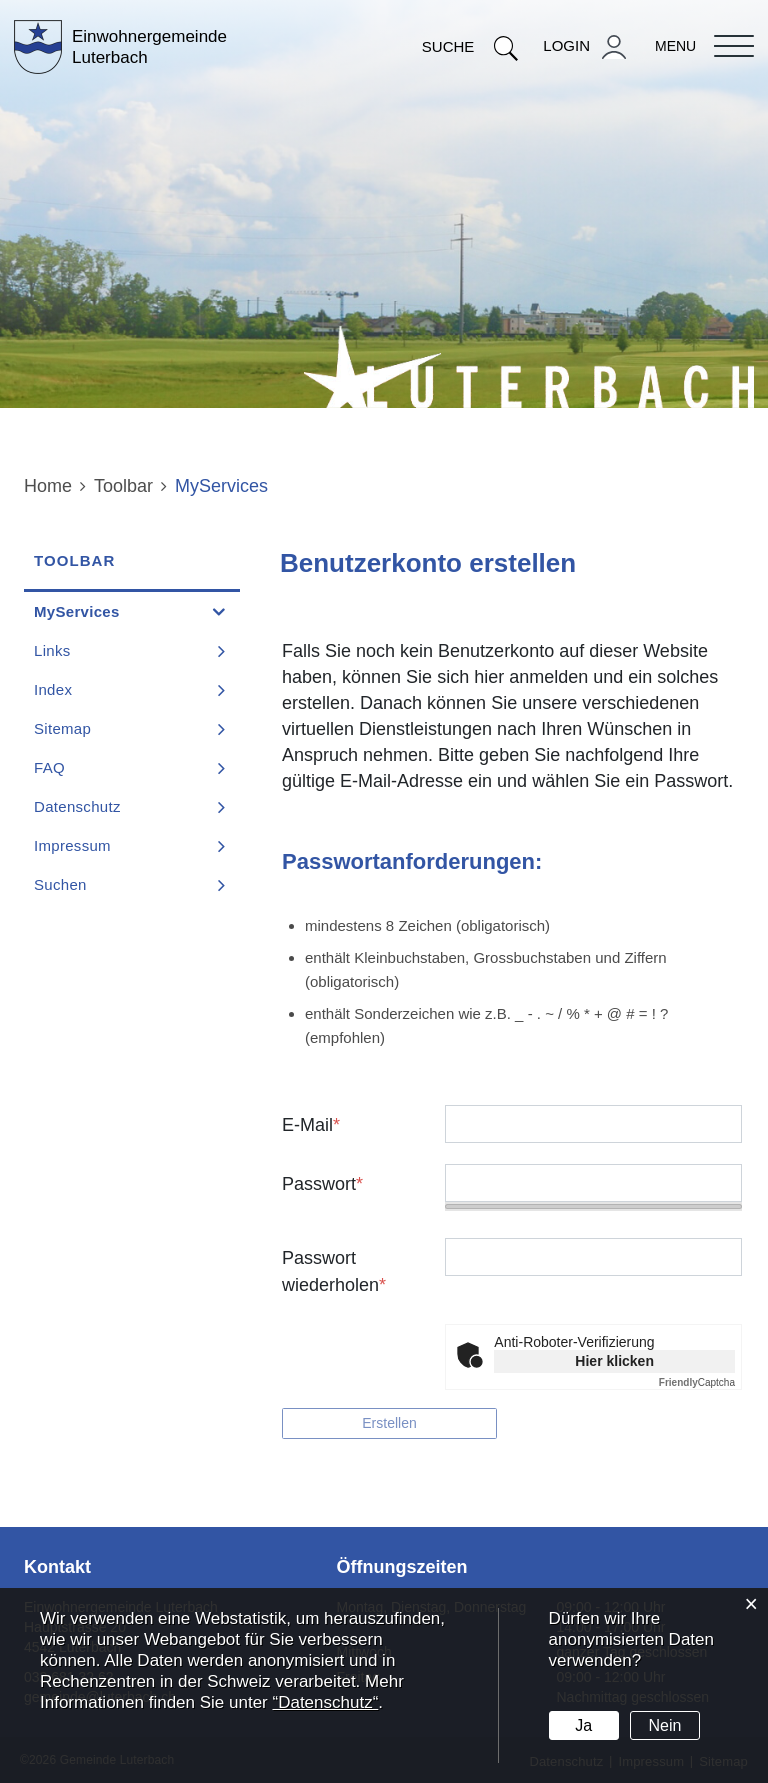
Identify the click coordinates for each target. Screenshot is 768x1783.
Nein (665, 1725)
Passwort (322, 1184)
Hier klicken (614, 1361)
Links (52, 650)
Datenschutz (77, 806)
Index (53, 689)
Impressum (72, 845)
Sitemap (62, 728)
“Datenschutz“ (325, 1702)
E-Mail (311, 1125)
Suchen (60, 884)
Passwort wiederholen (334, 1271)
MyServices (124, 611)
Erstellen (389, 1423)
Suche (470, 46)
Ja (583, 1725)
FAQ (49, 767)
